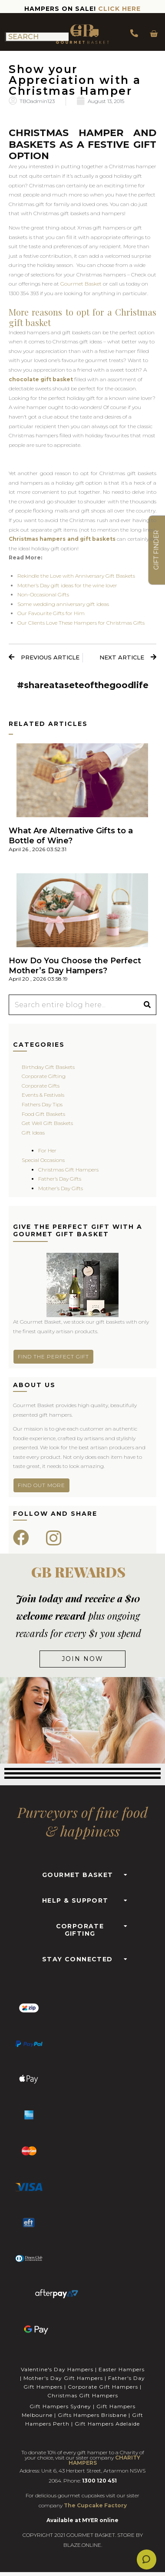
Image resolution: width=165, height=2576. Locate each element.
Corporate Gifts (40, 1085)
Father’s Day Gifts (59, 1178)
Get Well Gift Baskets (47, 1123)
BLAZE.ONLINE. (82, 2545)
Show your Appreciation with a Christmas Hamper (75, 80)
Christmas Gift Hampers (68, 1169)
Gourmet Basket (81, 283)
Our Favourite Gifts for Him (51, 613)
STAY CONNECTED (77, 1959)
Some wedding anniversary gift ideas (63, 604)
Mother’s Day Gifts (60, 1188)
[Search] (147, 1005)
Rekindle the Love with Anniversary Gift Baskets (76, 575)
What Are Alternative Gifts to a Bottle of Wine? (71, 835)
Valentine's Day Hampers (57, 2369)
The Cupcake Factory (95, 2505)
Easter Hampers (122, 2369)
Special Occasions (43, 1160)
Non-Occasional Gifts (43, 594)
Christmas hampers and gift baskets (62, 539)
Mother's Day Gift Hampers (63, 2378)
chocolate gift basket (41, 379)
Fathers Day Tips (42, 1104)
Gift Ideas (33, 1132)
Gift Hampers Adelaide (107, 2423)
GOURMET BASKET (77, 1875)
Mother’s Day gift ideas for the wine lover (67, 585)
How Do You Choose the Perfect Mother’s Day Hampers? (75, 965)
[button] (82, 1872)
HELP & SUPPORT (75, 1900)
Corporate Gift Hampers (103, 2386)
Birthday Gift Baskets (48, 1067)
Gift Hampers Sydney (60, 2406)
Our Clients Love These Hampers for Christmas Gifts (81, 622)
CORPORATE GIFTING (80, 1929)
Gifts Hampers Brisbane (92, 2415)
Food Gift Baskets (43, 1114)
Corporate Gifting (44, 1076)
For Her (47, 1150)
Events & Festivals (43, 1095)
